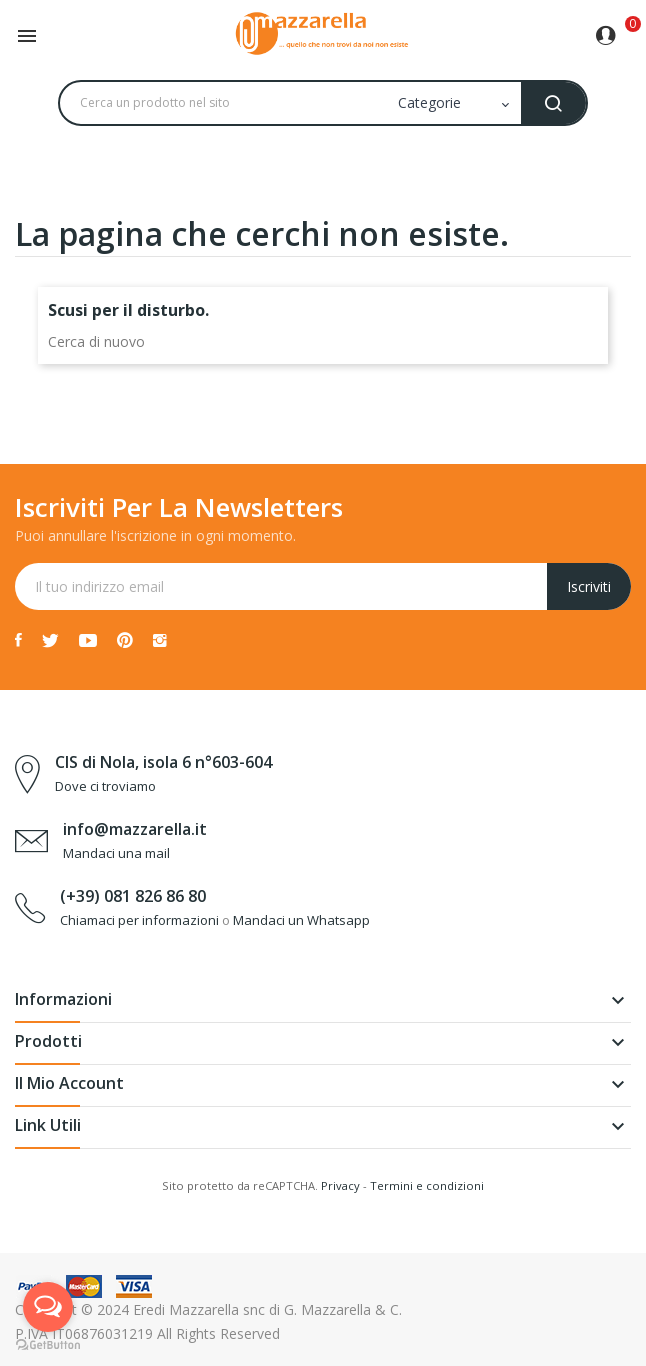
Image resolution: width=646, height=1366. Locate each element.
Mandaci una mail (116, 853)
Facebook (18, 640)
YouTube (88, 640)
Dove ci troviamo (105, 786)
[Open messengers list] (48, 1307)
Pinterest (125, 640)
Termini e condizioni (427, 1185)
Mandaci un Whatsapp (301, 920)
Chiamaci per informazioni (139, 920)
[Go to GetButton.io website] (48, 1345)
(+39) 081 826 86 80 (133, 896)
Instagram (160, 640)
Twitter (50, 640)
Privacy (340, 1185)
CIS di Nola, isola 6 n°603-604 (163, 762)
